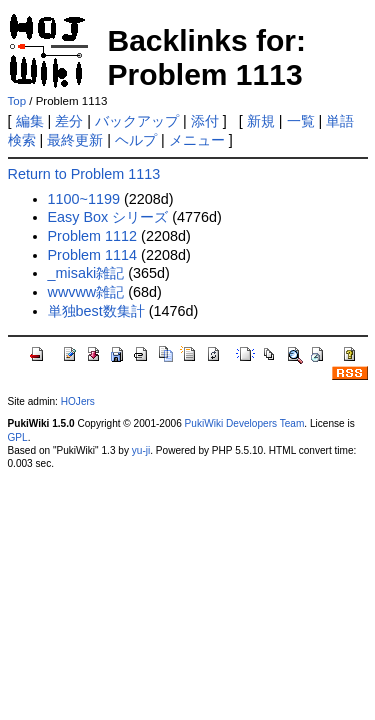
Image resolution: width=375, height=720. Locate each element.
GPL (18, 437)
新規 (261, 121)
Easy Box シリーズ (108, 217)
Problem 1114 (93, 255)
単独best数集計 (96, 311)
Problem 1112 (93, 236)
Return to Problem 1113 (84, 174)
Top (17, 101)
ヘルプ (136, 140)
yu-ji (141, 450)
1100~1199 (84, 199)
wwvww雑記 (86, 292)
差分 (69, 121)
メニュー (197, 140)
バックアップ (137, 121)
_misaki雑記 (86, 273)
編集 (30, 121)
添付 (205, 121)
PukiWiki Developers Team (245, 423)
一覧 (301, 121)
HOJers (78, 401)
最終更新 (75, 140)
